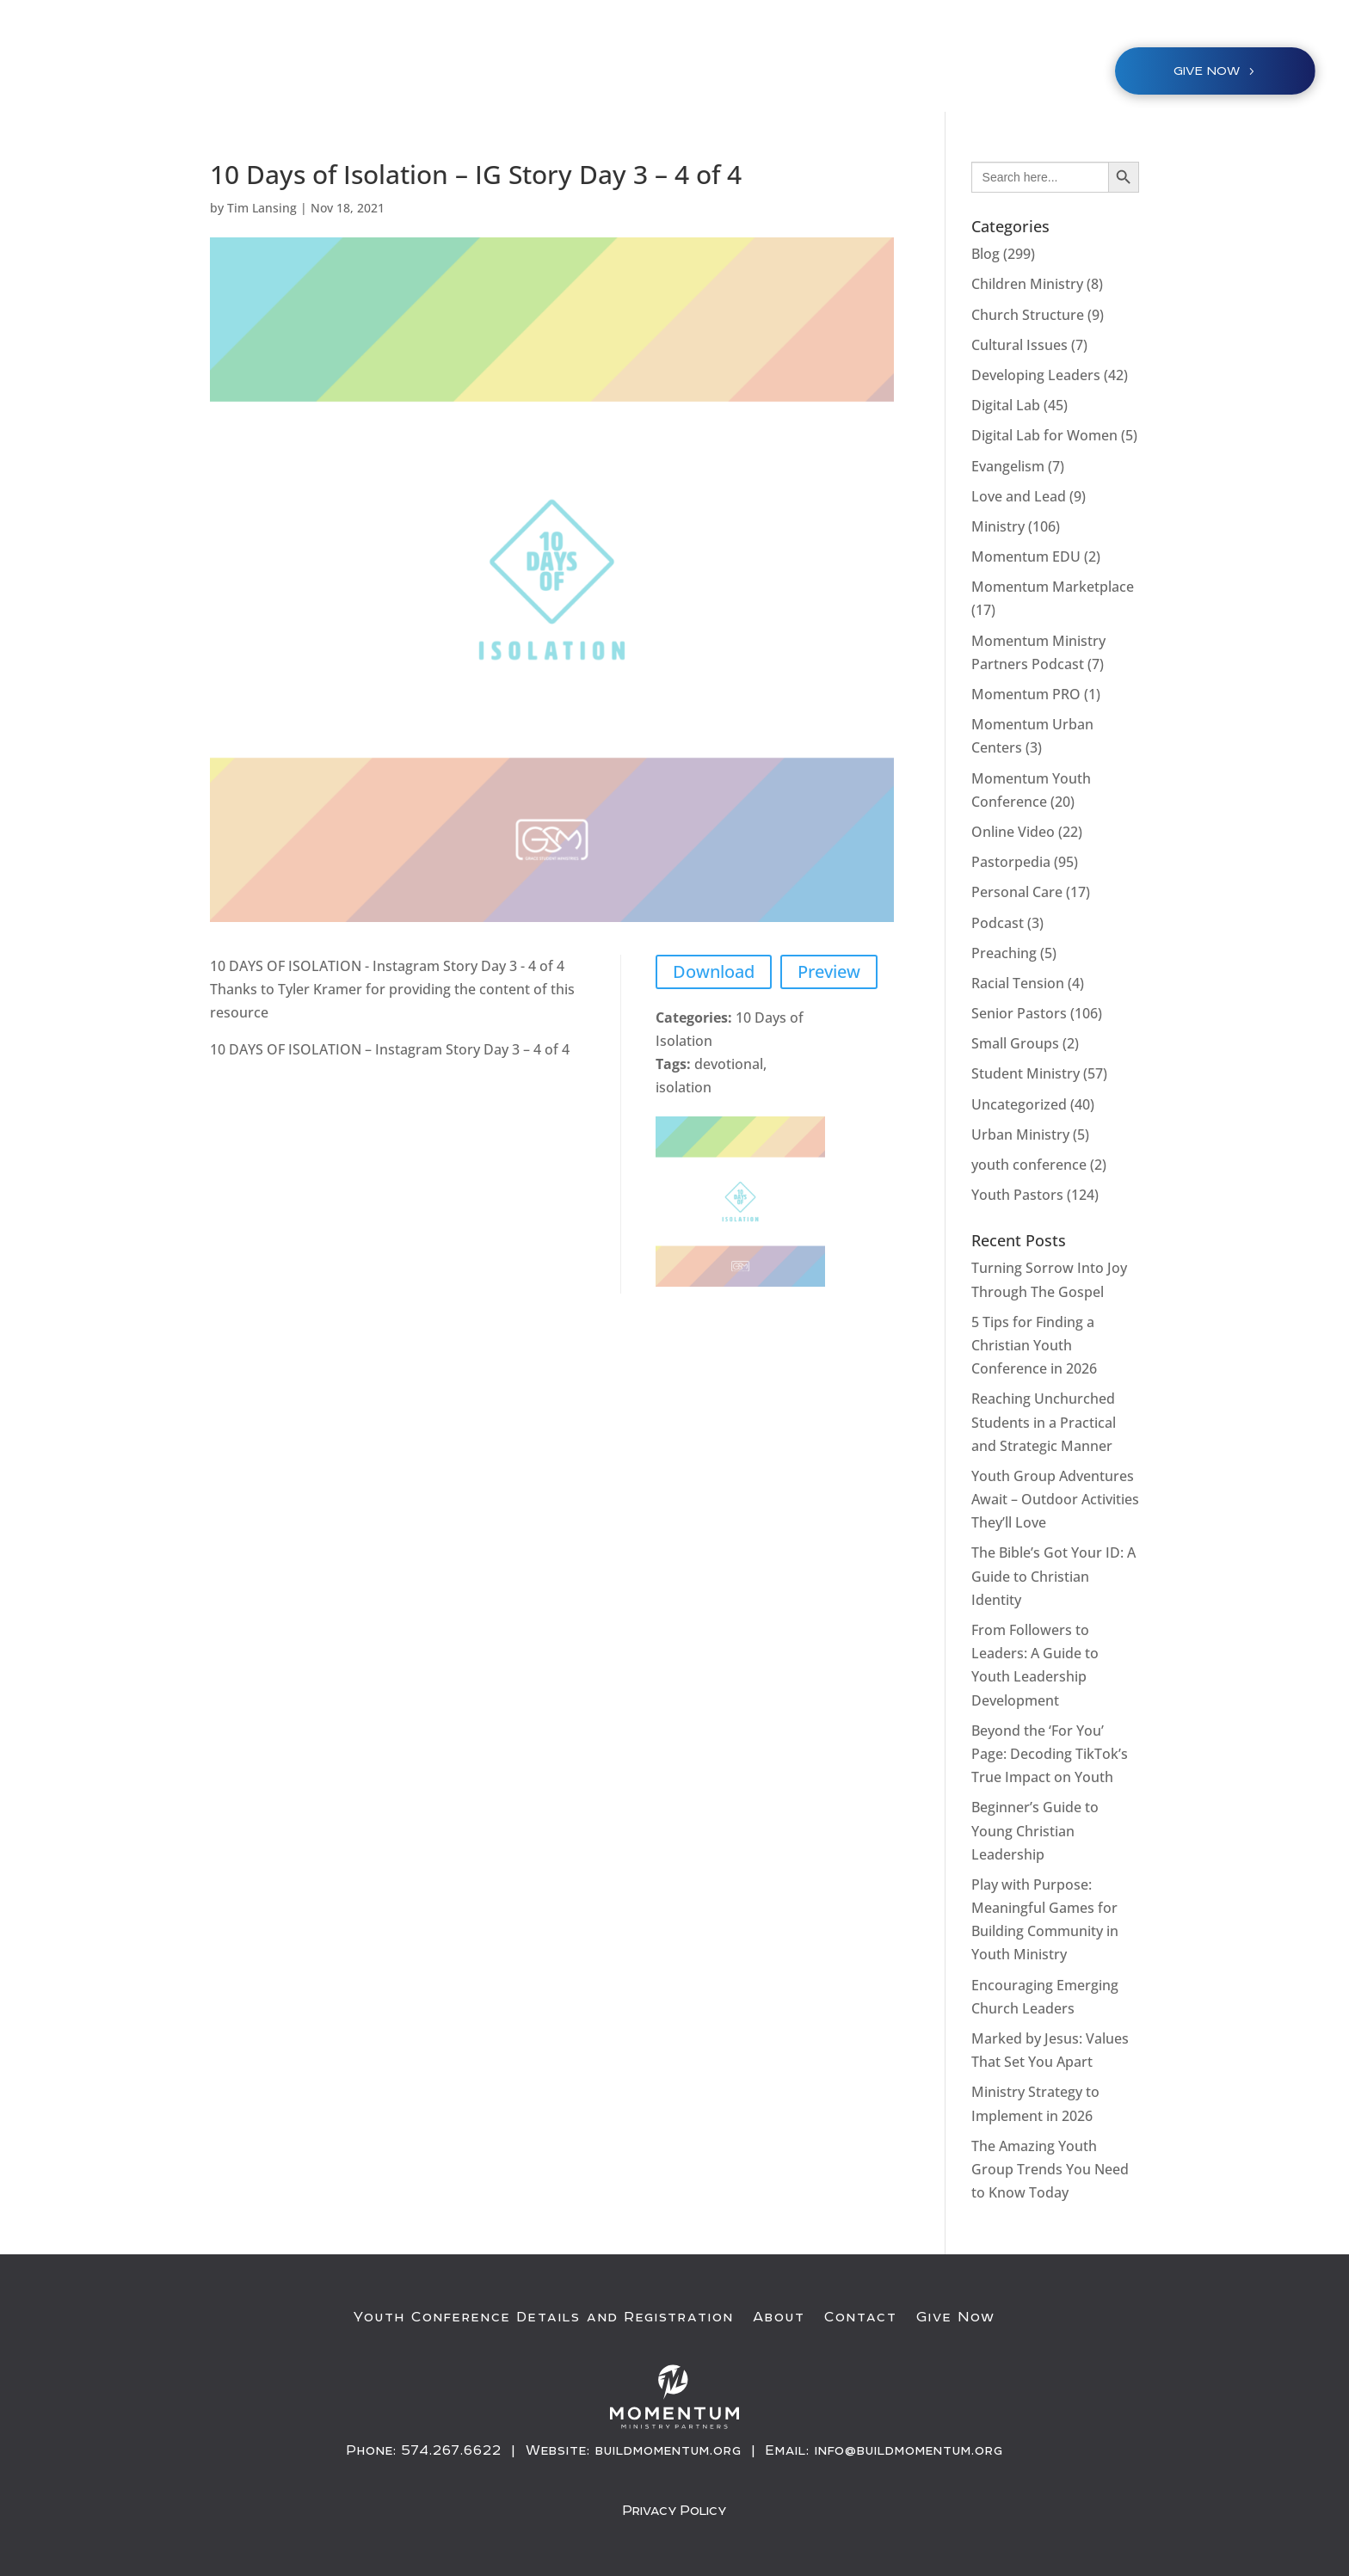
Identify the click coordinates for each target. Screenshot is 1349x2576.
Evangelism (1007, 466)
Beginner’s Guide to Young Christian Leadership (1035, 1830)
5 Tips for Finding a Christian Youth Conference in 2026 (1034, 1345)
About (779, 2317)
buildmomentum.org (668, 2450)
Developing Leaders (1035, 375)
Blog (985, 253)
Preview (829, 971)
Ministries (657, 74)
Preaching (1004, 953)
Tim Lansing (262, 208)
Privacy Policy (675, 2509)
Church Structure (1027, 314)
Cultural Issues (1019, 344)
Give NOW (1206, 70)
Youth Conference (526, 74)
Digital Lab (1005, 405)
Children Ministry (1027, 283)
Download (714, 971)
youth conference (1029, 1164)
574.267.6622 (452, 2450)
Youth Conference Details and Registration (544, 2317)
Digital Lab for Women (1044, 435)
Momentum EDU (1026, 556)
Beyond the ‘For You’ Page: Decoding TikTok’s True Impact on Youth (1049, 1753)
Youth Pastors (1017, 1194)
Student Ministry (1025, 1073)
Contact (860, 2317)
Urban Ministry (1020, 1134)
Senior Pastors (1019, 1013)
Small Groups (1015, 1043)
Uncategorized (1019, 1104)
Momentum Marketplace (1052, 586)
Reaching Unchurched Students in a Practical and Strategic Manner (1043, 1421)
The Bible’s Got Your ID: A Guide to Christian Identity (1053, 1575)
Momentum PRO (1026, 694)
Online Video (1013, 831)
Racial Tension (1017, 983)
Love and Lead (1018, 496)
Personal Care (1017, 891)
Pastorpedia (1010, 861)
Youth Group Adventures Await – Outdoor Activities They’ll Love (1055, 1499)
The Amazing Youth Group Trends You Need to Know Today (1050, 2169)
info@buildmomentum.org (909, 2450)
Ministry (998, 526)
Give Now (955, 2317)
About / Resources (805, 74)
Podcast (997, 922)
